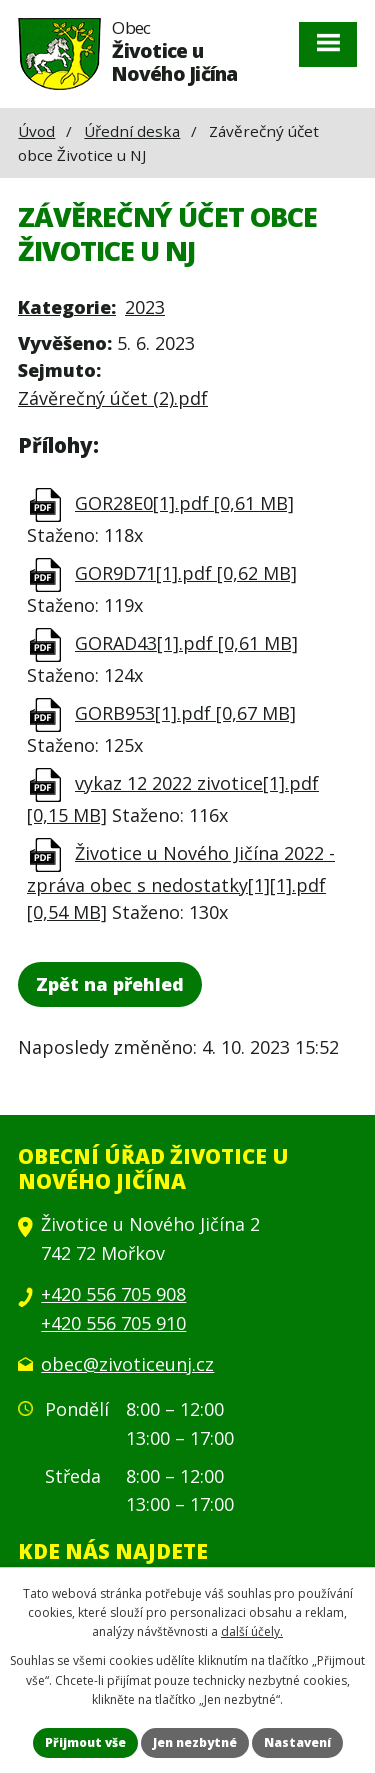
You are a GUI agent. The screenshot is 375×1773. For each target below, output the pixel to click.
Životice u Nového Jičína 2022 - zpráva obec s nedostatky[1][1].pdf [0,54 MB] (181, 882)
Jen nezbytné (195, 1742)
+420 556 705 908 (113, 1294)
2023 (145, 307)
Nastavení (297, 1742)
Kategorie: (67, 307)
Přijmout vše (85, 1742)
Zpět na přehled (110, 984)
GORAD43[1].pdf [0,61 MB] (186, 643)
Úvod (36, 131)
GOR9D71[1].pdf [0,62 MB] (186, 573)
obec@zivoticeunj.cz (127, 1364)
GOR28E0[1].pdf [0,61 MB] (184, 503)
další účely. (252, 1631)
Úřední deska (132, 131)
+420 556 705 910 (113, 1323)
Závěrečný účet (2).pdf (113, 398)
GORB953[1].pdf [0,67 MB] (185, 713)
